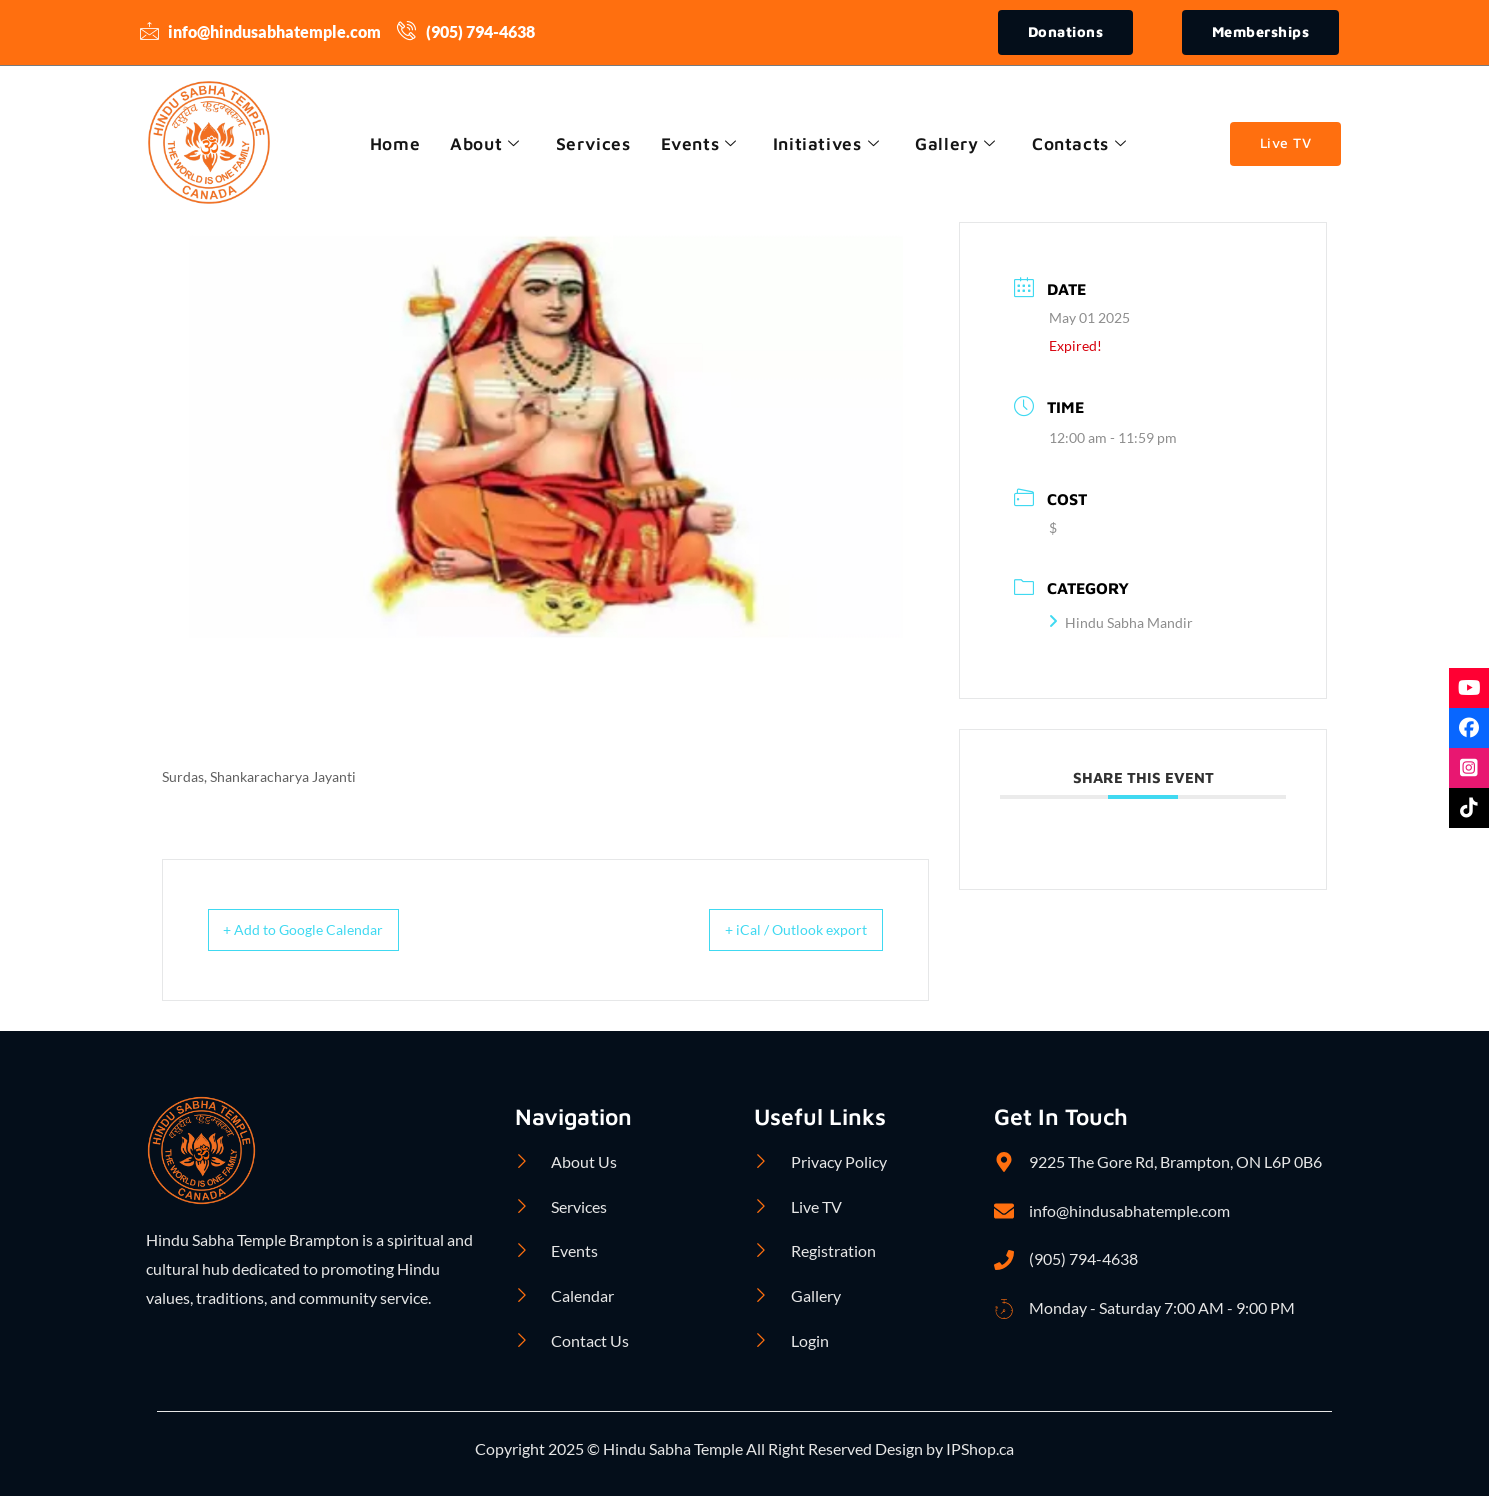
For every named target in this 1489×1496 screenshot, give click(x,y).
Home (388, 144)
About (481, 144)
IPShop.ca (978, 1449)
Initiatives (828, 144)
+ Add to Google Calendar (321, 931)
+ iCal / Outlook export (778, 931)
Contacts (1084, 144)
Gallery (960, 144)
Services (591, 144)
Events (698, 144)
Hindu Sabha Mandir (1121, 624)
